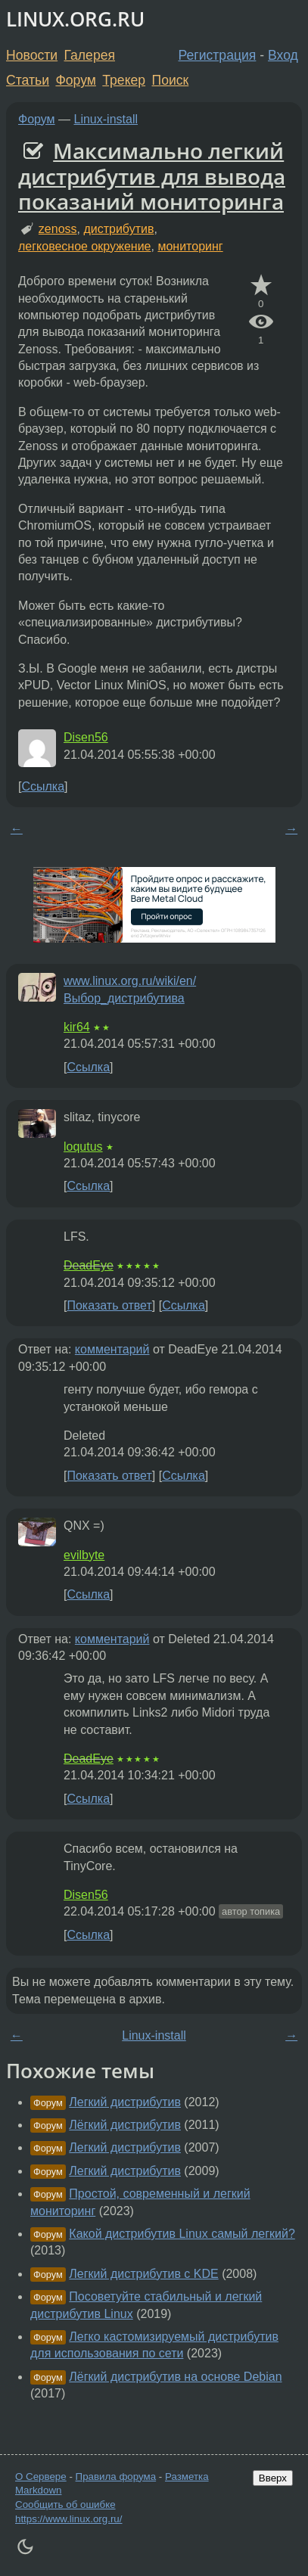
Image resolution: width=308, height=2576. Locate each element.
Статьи (27, 80)
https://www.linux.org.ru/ (68, 2519)
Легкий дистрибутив (125, 2102)
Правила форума (116, 2476)
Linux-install (106, 119)
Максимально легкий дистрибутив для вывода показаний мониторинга (151, 176)
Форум (75, 80)
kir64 (77, 1027)
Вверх (273, 2478)
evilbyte (84, 1555)
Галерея (89, 55)
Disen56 (86, 737)
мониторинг (189, 246)
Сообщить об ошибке (65, 2504)
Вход (283, 55)
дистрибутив (118, 228)
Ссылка (42, 786)
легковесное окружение (84, 246)
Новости (32, 55)
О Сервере (41, 2476)
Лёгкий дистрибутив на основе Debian (175, 2376)
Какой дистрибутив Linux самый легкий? (181, 2233)
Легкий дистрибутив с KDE (143, 2273)
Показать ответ (109, 1305)
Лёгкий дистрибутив (125, 2124)
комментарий (112, 1349)
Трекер (123, 80)
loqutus (83, 1146)
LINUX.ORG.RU (75, 19)
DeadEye (89, 1265)
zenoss (58, 228)
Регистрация (218, 55)
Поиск (170, 80)
